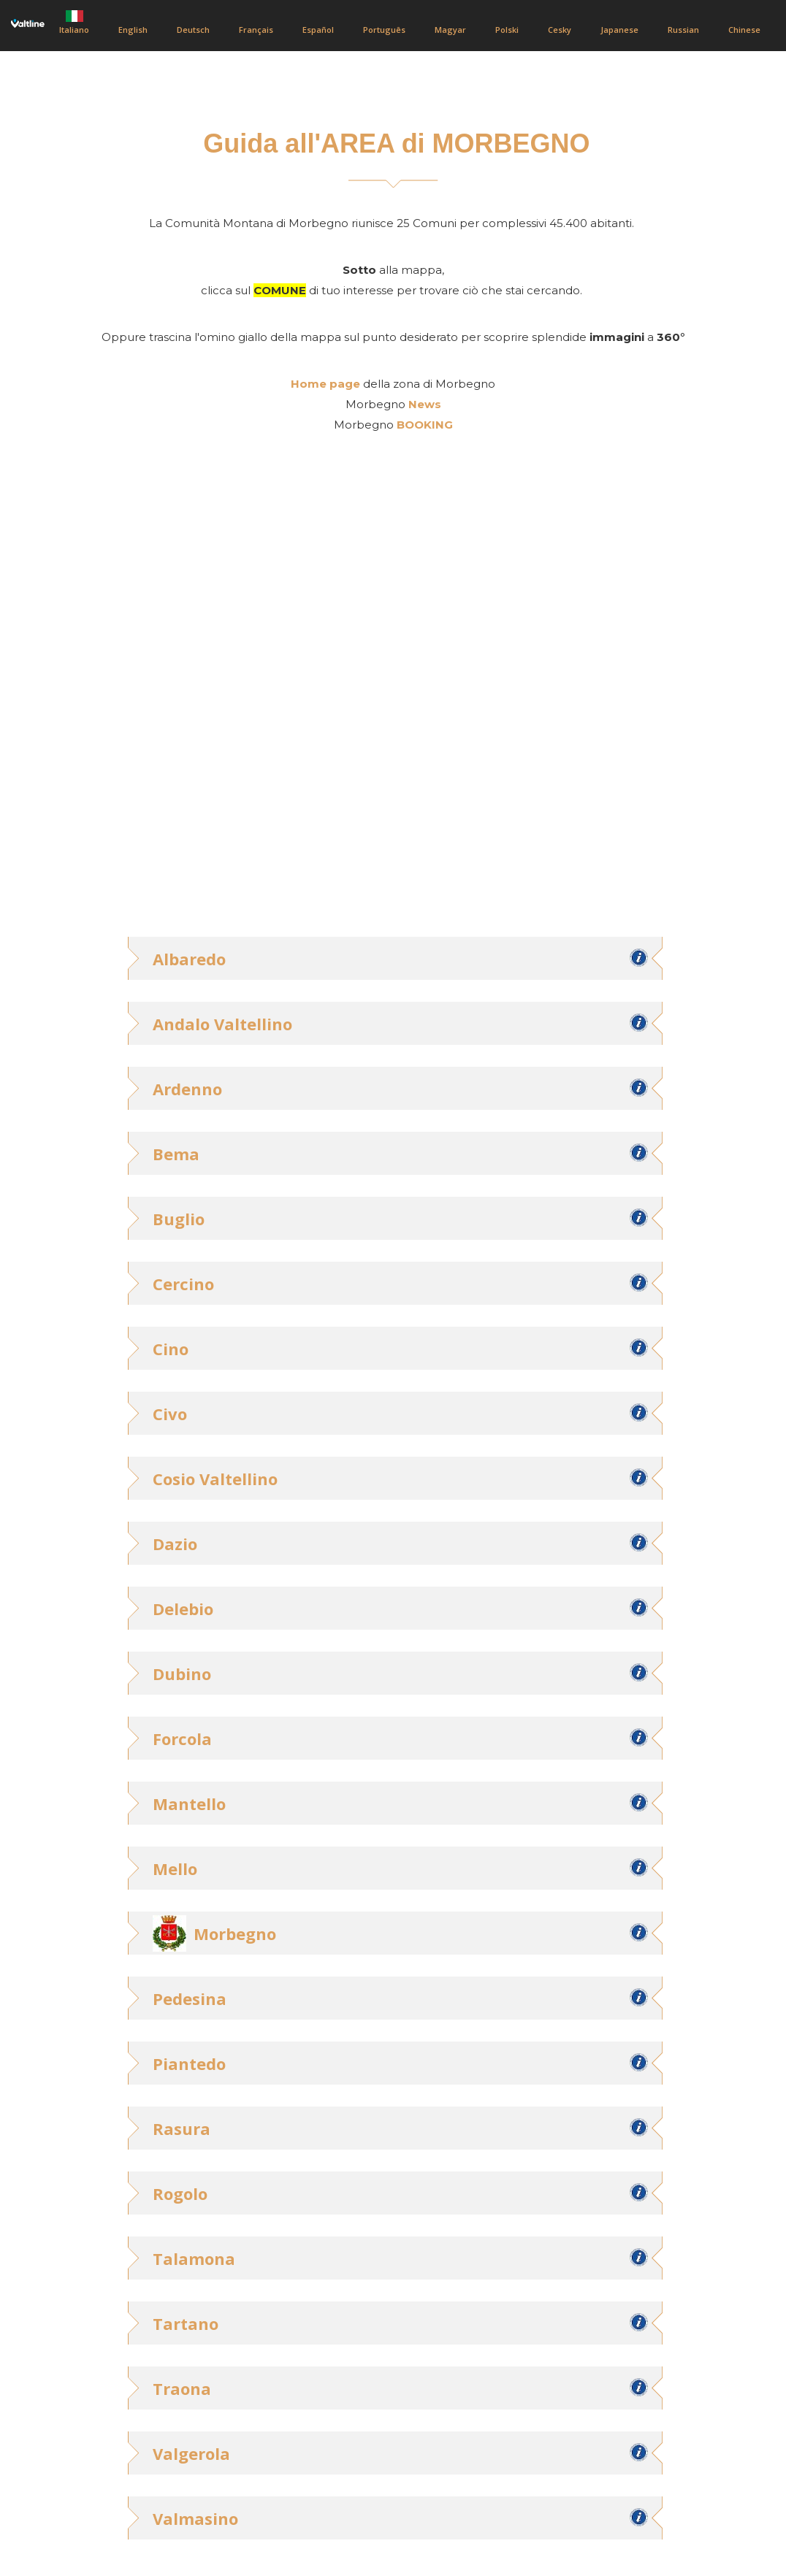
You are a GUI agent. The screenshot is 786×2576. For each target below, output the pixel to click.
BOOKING (425, 425)
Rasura (181, 2128)
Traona (182, 2388)
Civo (170, 1414)
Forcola (182, 1738)
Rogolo (180, 2193)
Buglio (179, 1219)
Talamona (194, 2258)
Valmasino (195, 2518)
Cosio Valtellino (215, 1479)
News (424, 404)
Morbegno (235, 1933)
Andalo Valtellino (222, 1024)
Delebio (183, 1608)
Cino (170, 1349)
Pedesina (189, 1998)
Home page (325, 384)
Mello (175, 1868)
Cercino (183, 1284)
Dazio (175, 1544)
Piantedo (189, 2063)
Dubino (182, 1673)
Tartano (185, 2323)
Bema (176, 1154)
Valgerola (191, 2453)
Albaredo (189, 959)
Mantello (189, 1803)
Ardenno (187, 1089)
